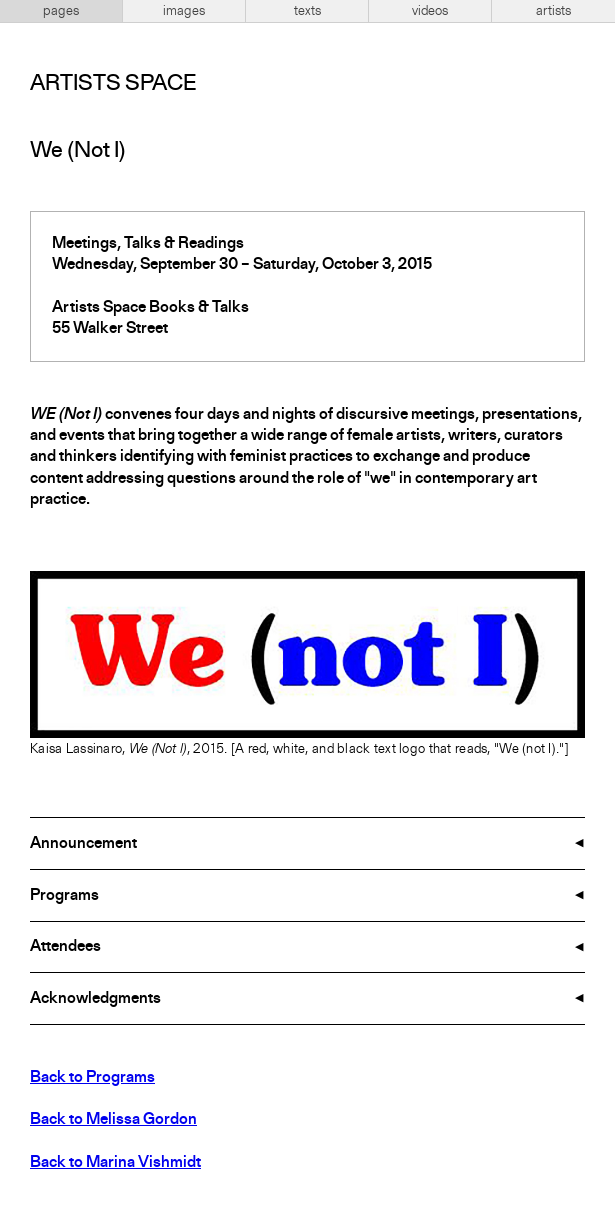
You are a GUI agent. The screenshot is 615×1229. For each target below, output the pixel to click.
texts (307, 11)
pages (61, 11)
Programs (64, 896)
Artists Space (113, 84)
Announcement (83, 844)
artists (553, 11)
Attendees (65, 947)
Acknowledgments (95, 999)
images (184, 11)
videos (430, 11)
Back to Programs (92, 1078)
